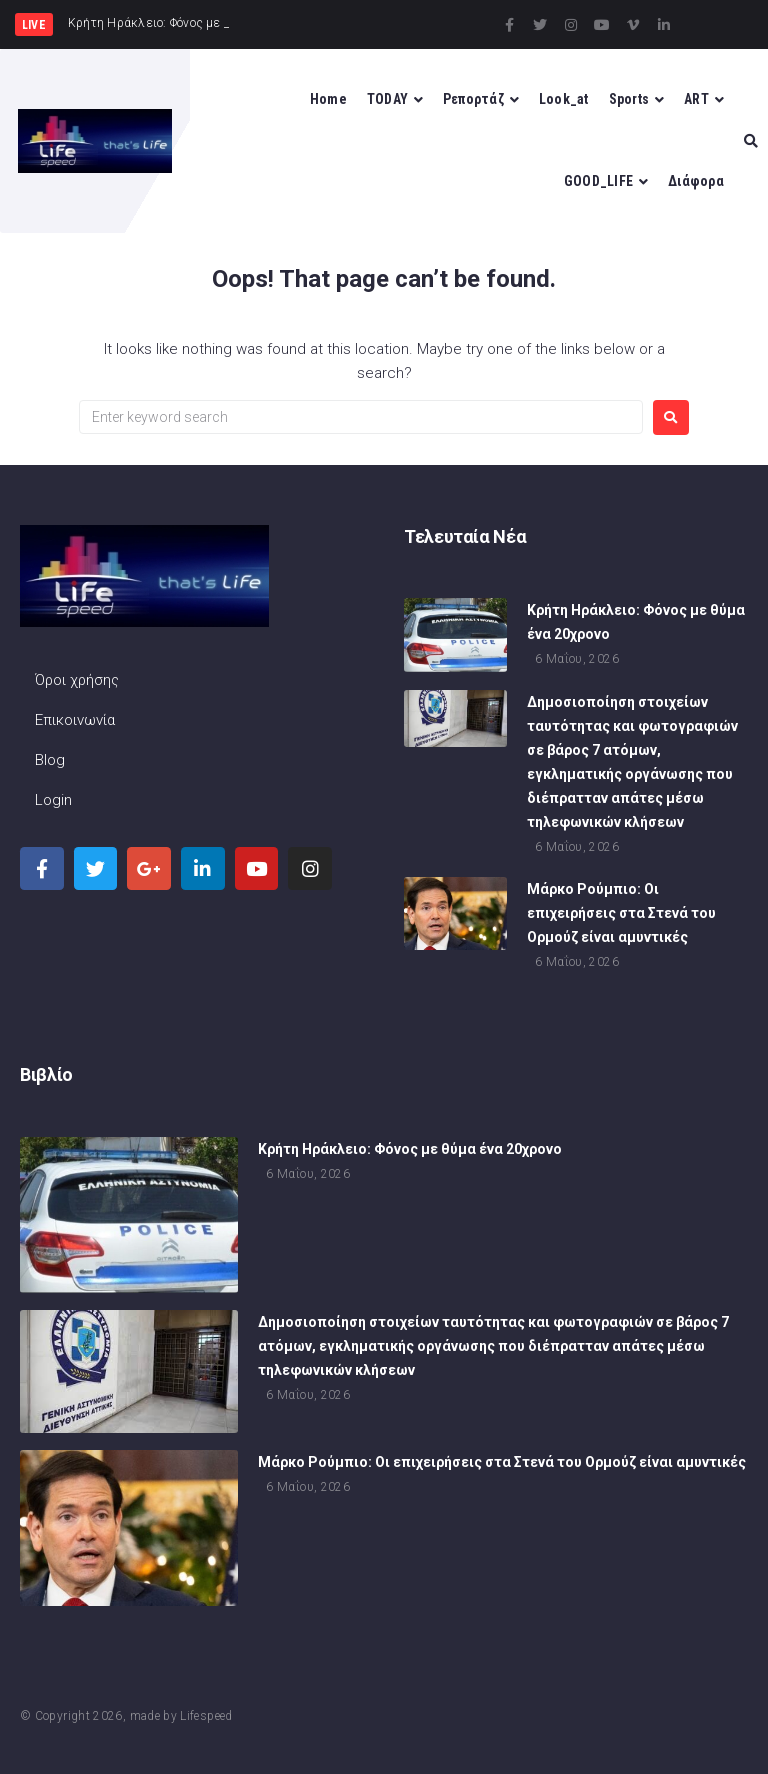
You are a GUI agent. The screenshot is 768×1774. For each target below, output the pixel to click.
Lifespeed (206, 1716)
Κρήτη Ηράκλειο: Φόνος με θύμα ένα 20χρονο (410, 1150)
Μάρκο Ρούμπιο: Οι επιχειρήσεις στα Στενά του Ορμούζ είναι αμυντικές (621, 915)
